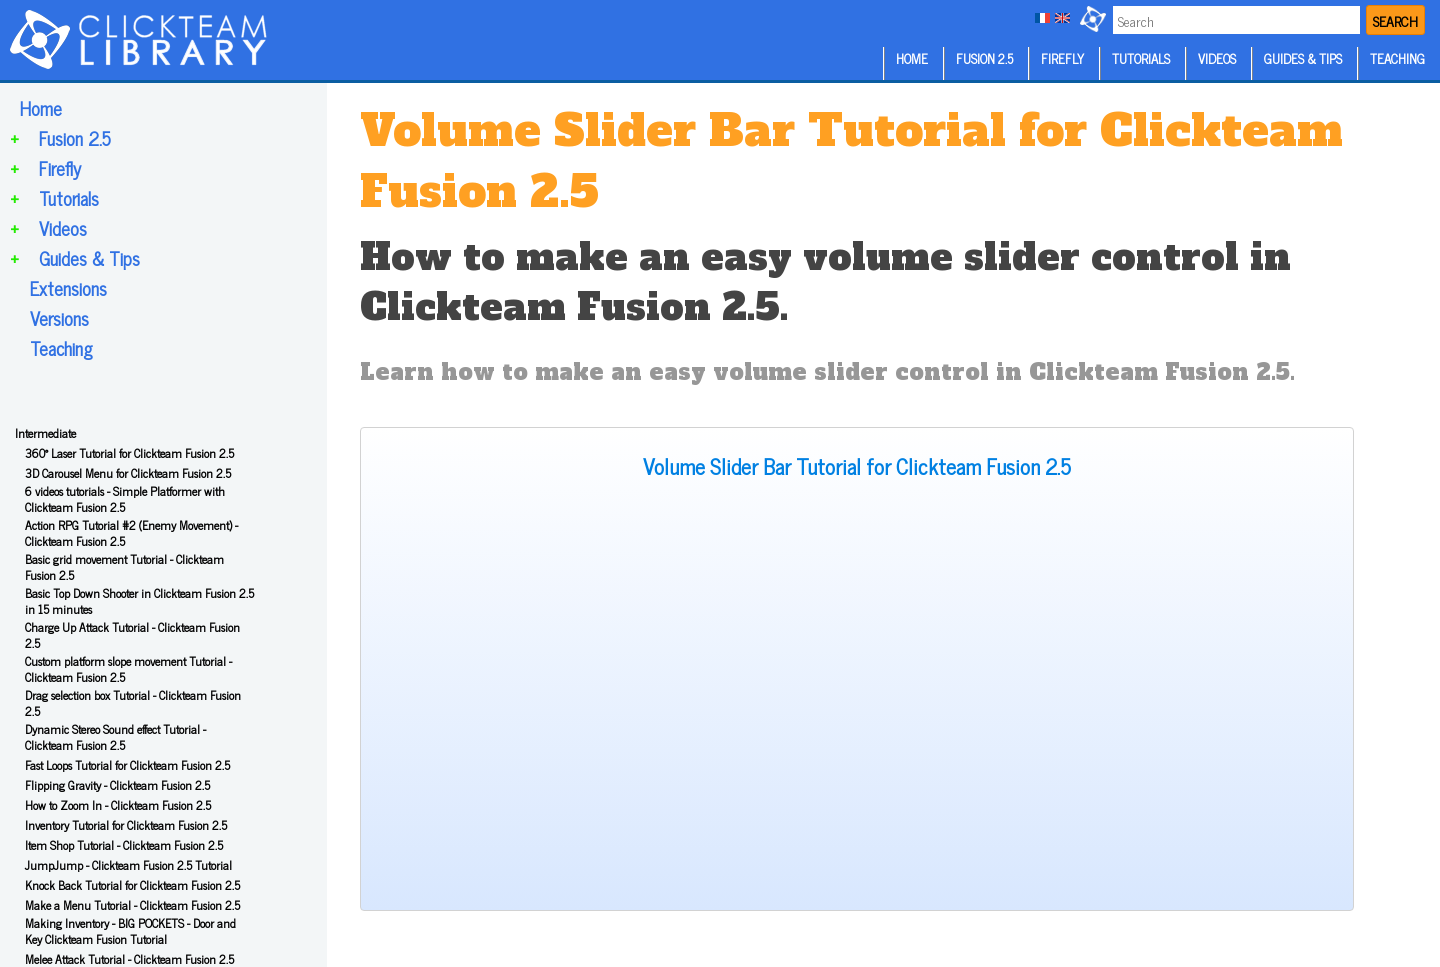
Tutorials (69, 198)
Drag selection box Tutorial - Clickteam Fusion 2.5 (133, 703)
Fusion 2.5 (75, 138)
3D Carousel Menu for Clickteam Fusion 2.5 (128, 473)
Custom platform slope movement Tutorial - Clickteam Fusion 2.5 (128, 669)
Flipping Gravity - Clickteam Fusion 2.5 (117, 785)
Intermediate (45, 433)
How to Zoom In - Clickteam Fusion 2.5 (118, 805)
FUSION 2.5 (984, 58)
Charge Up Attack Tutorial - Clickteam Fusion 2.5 (132, 635)
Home (41, 108)
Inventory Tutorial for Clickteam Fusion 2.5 (126, 825)
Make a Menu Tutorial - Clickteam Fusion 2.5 (132, 905)
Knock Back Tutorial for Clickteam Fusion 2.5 (132, 885)
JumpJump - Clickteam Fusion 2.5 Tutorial (128, 865)
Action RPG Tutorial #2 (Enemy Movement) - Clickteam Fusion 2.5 (131, 533)
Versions (59, 318)
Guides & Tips (89, 258)
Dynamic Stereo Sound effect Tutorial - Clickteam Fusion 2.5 (115, 737)
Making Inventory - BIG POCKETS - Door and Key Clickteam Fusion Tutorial (130, 931)
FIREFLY (1062, 58)
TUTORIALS (1141, 58)
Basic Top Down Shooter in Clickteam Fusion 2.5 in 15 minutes (139, 601)
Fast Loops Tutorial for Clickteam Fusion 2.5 (127, 765)
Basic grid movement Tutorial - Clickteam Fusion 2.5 (124, 567)
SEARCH (1395, 20)
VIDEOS (1217, 58)
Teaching (61, 348)
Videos (63, 228)
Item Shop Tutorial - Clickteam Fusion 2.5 (124, 845)
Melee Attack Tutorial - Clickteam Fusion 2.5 (129, 959)
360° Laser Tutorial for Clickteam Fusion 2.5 (129, 453)
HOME (912, 58)
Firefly (60, 168)
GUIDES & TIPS (1303, 58)
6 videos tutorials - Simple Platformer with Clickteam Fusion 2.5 (125, 499)
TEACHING (1397, 58)
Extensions (68, 288)
